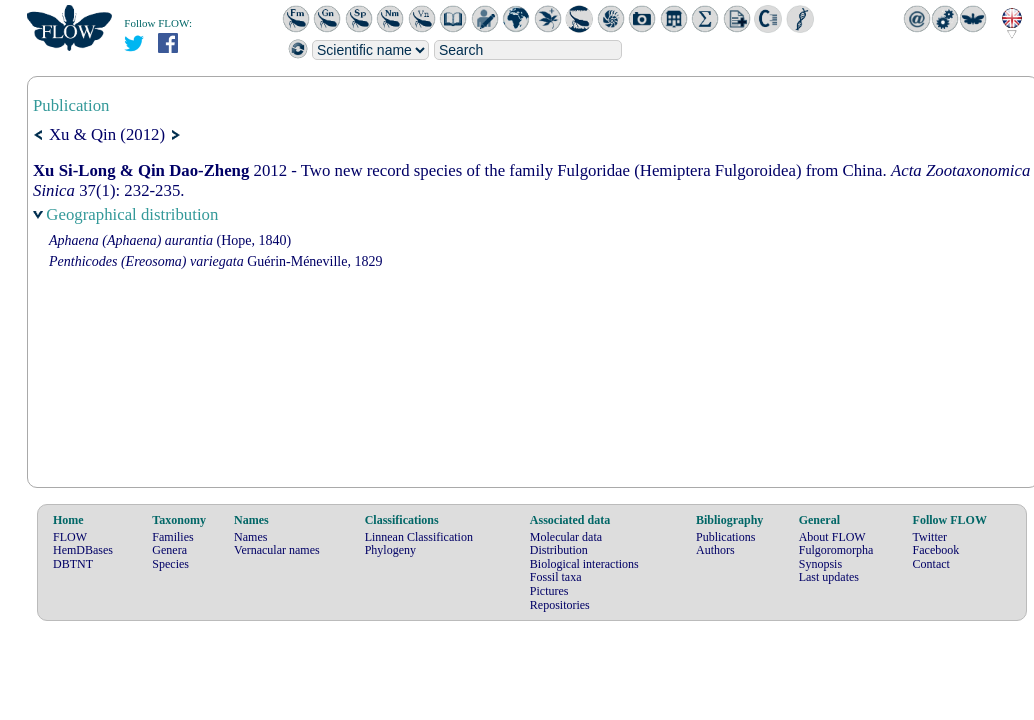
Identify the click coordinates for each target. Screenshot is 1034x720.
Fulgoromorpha (836, 550)
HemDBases (83, 550)
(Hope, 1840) (170, 240)
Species (170, 564)
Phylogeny (390, 550)
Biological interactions (584, 564)
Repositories (560, 605)
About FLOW (832, 537)
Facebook (936, 550)
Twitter (930, 537)
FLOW (70, 537)
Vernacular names (277, 550)
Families (172, 537)
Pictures (549, 591)
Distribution (559, 550)
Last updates (829, 577)
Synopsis (820, 564)
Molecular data (566, 537)
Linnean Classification (419, 537)
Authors (715, 550)
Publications (725, 537)
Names (250, 537)
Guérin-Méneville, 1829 (215, 261)
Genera (169, 550)
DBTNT (73, 564)
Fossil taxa (556, 577)
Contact (931, 564)
